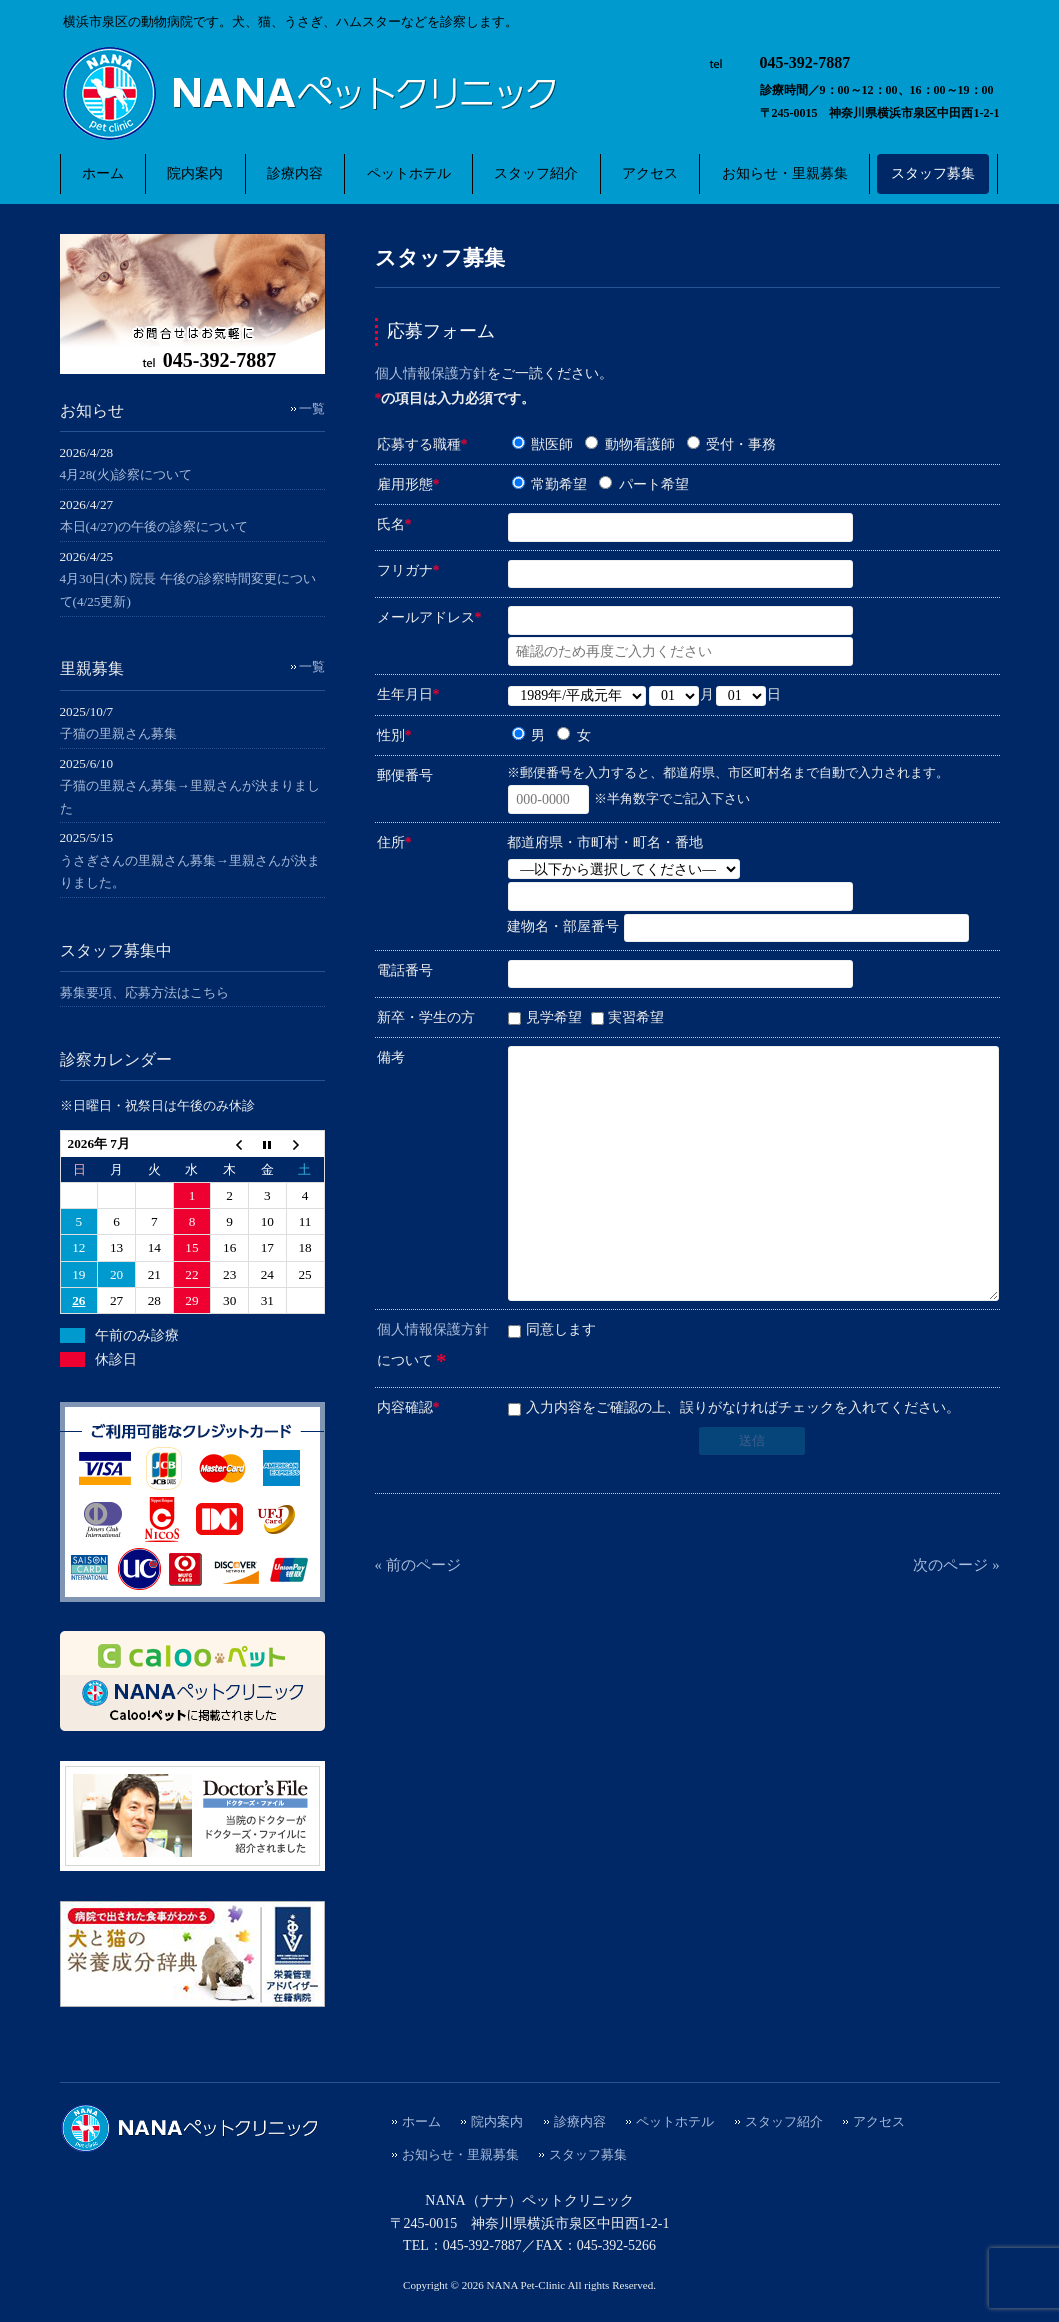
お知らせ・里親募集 (460, 2155)
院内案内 (497, 2122)
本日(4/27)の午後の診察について (154, 526)
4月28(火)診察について (126, 474)
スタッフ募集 (588, 2155)
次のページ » (956, 1565)
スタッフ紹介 (784, 2122)
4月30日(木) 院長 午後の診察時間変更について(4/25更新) (188, 590)
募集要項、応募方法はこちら (144, 992)
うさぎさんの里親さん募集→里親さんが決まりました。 (190, 872)
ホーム (421, 2122)
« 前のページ (418, 1565)
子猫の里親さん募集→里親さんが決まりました (190, 797)
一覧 (312, 408)
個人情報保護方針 (431, 373)
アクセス (879, 2122)
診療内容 (580, 2122)
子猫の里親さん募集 (118, 733)
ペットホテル (675, 2122)
